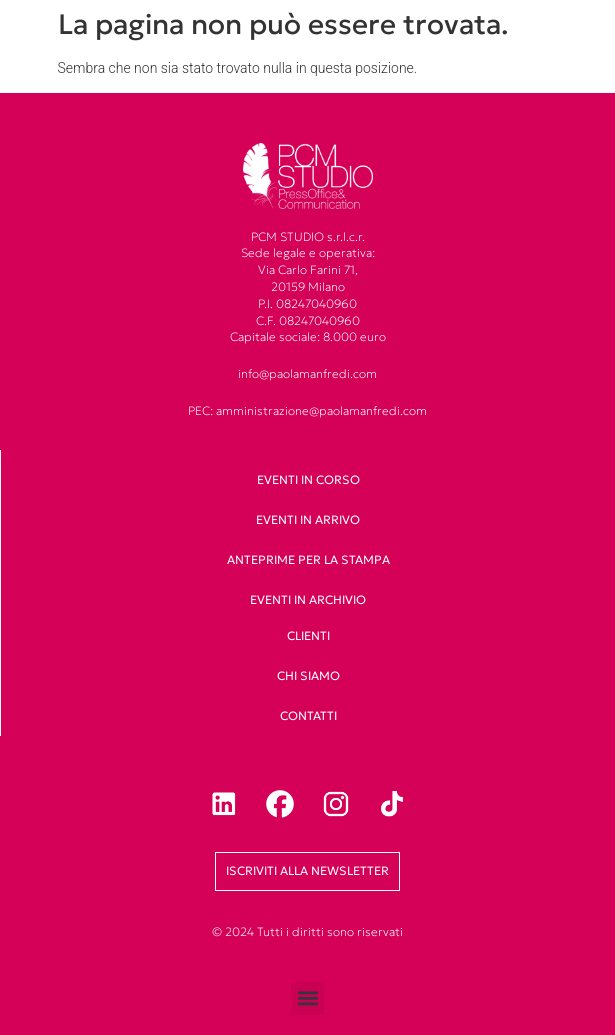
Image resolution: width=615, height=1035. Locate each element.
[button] (307, 998)
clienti (308, 635)
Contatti (308, 715)
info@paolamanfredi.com (307, 373)
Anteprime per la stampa (308, 559)
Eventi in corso (308, 479)
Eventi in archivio (308, 599)
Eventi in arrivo (308, 519)
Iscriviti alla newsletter (307, 870)
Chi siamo (308, 675)
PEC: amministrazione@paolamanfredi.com (307, 410)
